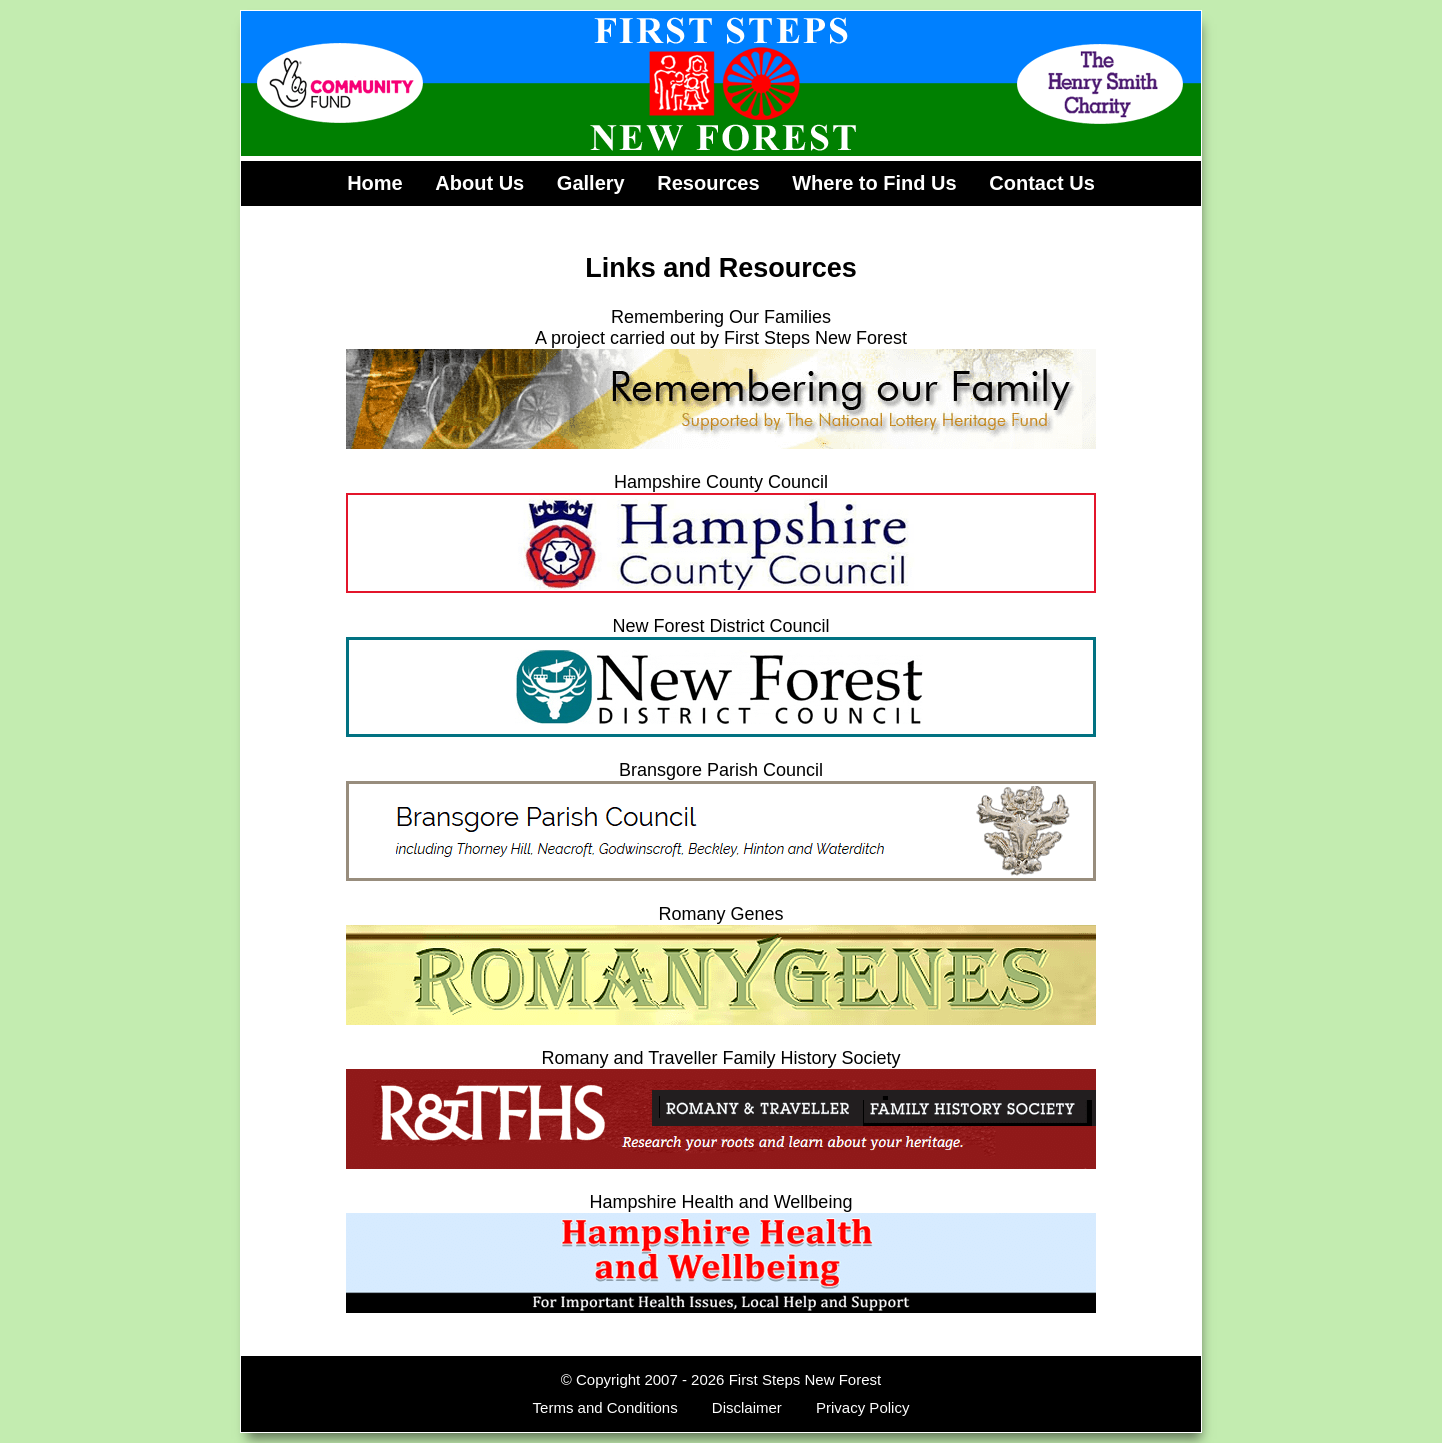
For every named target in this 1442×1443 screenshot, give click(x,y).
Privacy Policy (862, 1407)
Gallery (591, 183)
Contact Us (1042, 183)
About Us (479, 183)
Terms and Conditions (605, 1407)
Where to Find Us (874, 183)
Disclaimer (747, 1407)
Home (375, 183)
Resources (708, 183)
